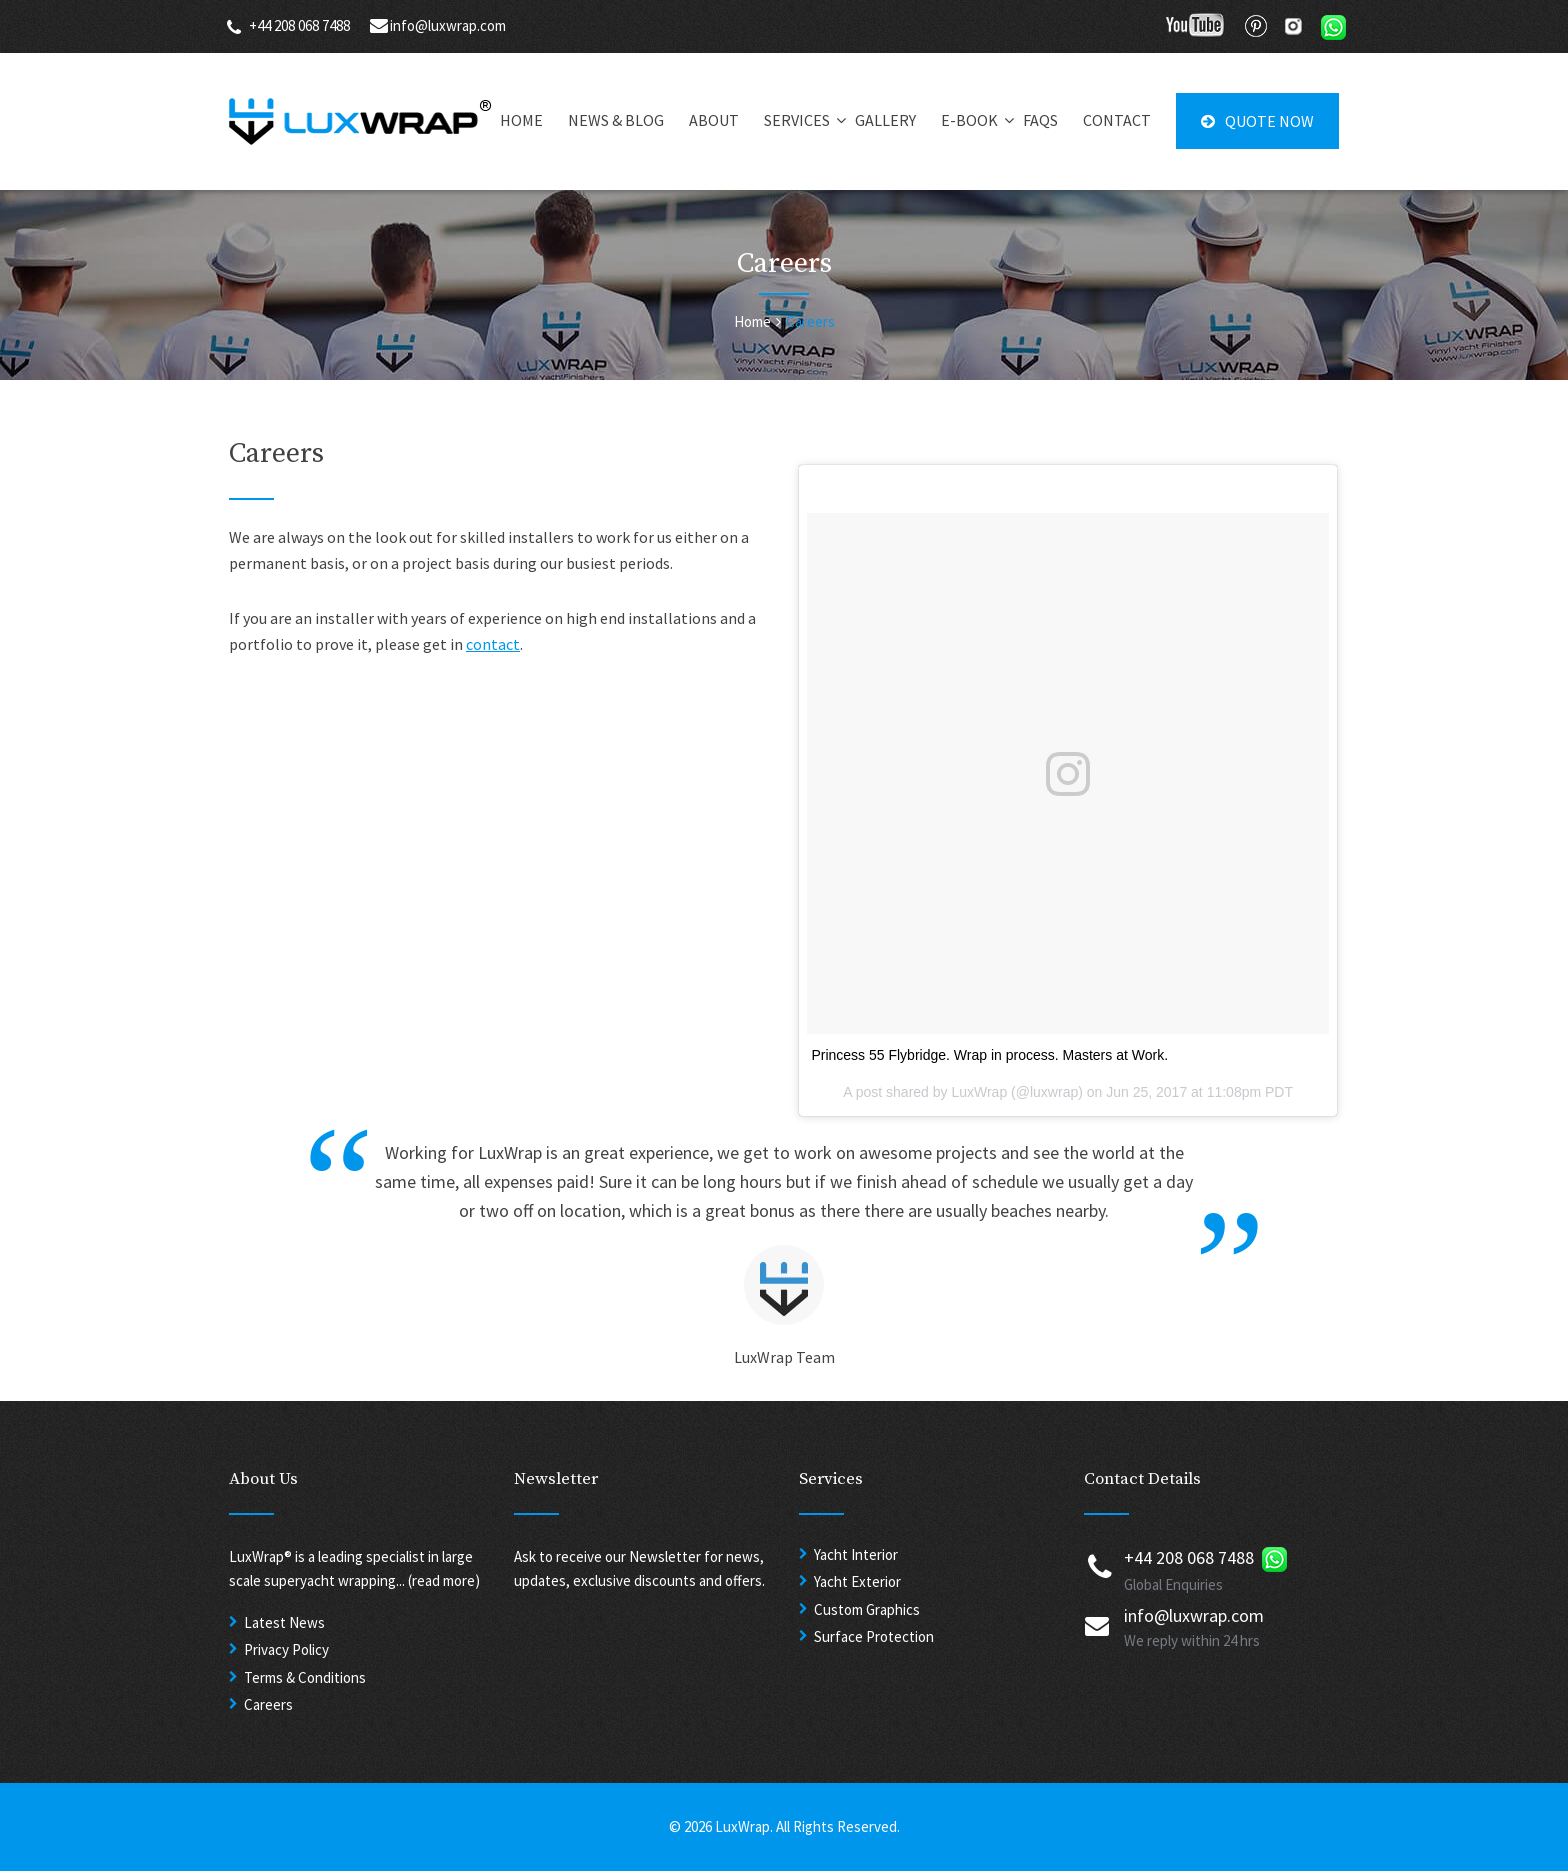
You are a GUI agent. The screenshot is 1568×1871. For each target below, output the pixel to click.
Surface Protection (874, 1636)
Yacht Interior (856, 1554)
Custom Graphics (867, 1609)
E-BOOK (969, 120)
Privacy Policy (286, 1649)
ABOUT (714, 120)
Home (752, 321)
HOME (521, 120)
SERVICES (797, 120)
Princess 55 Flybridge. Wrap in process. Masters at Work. (989, 1055)
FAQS (1040, 120)
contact (493, 644)
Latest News (284, 1622)
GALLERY (885, 120)
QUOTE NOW (1257, 121)
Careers (268, 1704)
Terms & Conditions (305, 1677)
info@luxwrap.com (448, 25)
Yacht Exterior (857, 1581)
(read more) (444, 1580)
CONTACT (1117, 120)
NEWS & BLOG (616, 120)
